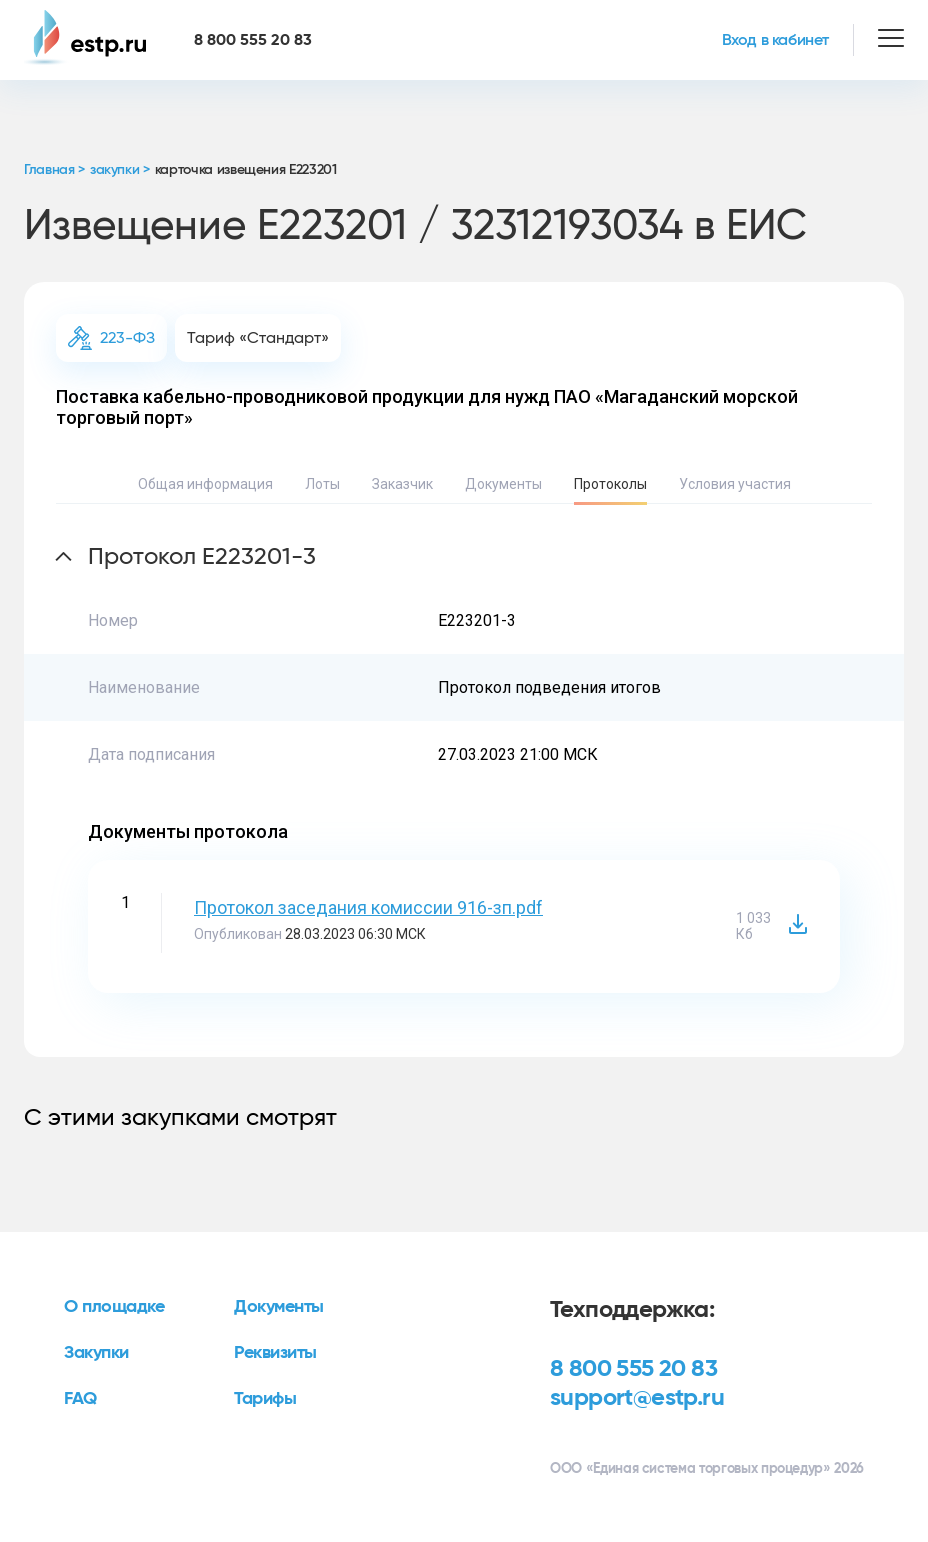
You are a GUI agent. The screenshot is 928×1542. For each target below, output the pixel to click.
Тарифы (265, 1399)
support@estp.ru (637, 1398)
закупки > (120, 170)
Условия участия (735, 484)
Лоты (322, 484)
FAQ (80, 1399)
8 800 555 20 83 (633, 1369)
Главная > (54, 170)
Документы (503, 484)
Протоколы (610, 484)
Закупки (96, 1353)
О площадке (114, 1307)
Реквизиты (275, 1353)
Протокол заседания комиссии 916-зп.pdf (368, 907)
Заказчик (402, 484)
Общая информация (205, 484)
